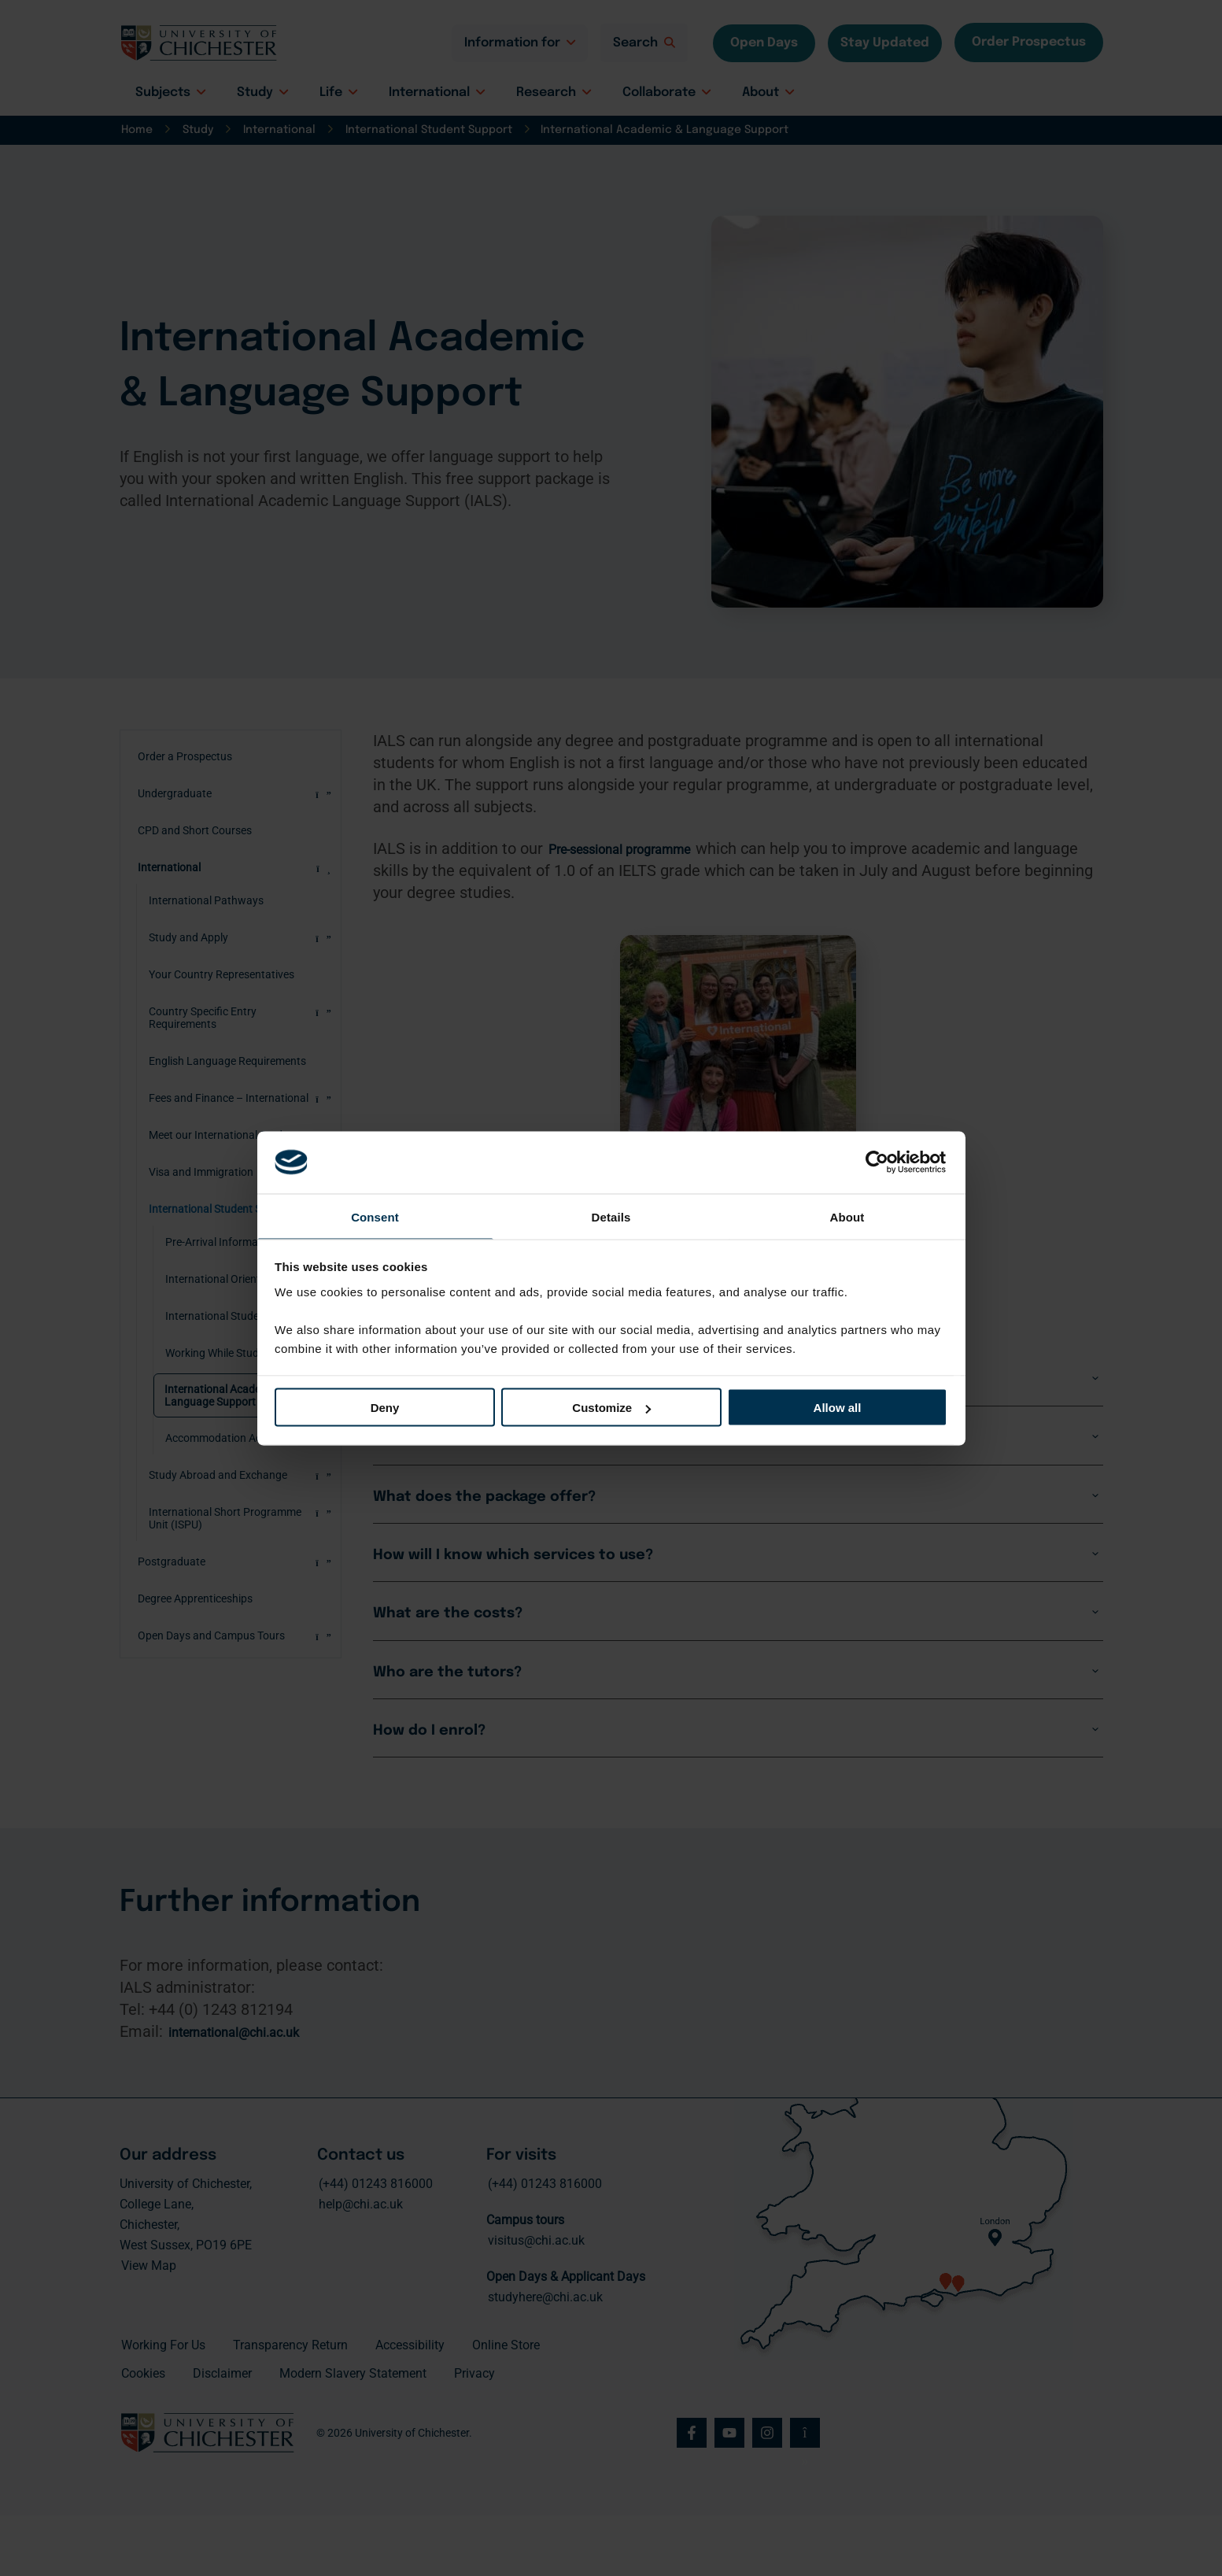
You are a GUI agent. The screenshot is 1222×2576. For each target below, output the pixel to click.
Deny (385, 1408)
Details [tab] (611, 1215)
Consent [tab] (375, 1216)
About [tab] (847, 1215)
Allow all (838, 1408)
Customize (611, 1408)
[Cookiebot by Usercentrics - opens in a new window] (878, 1161)
